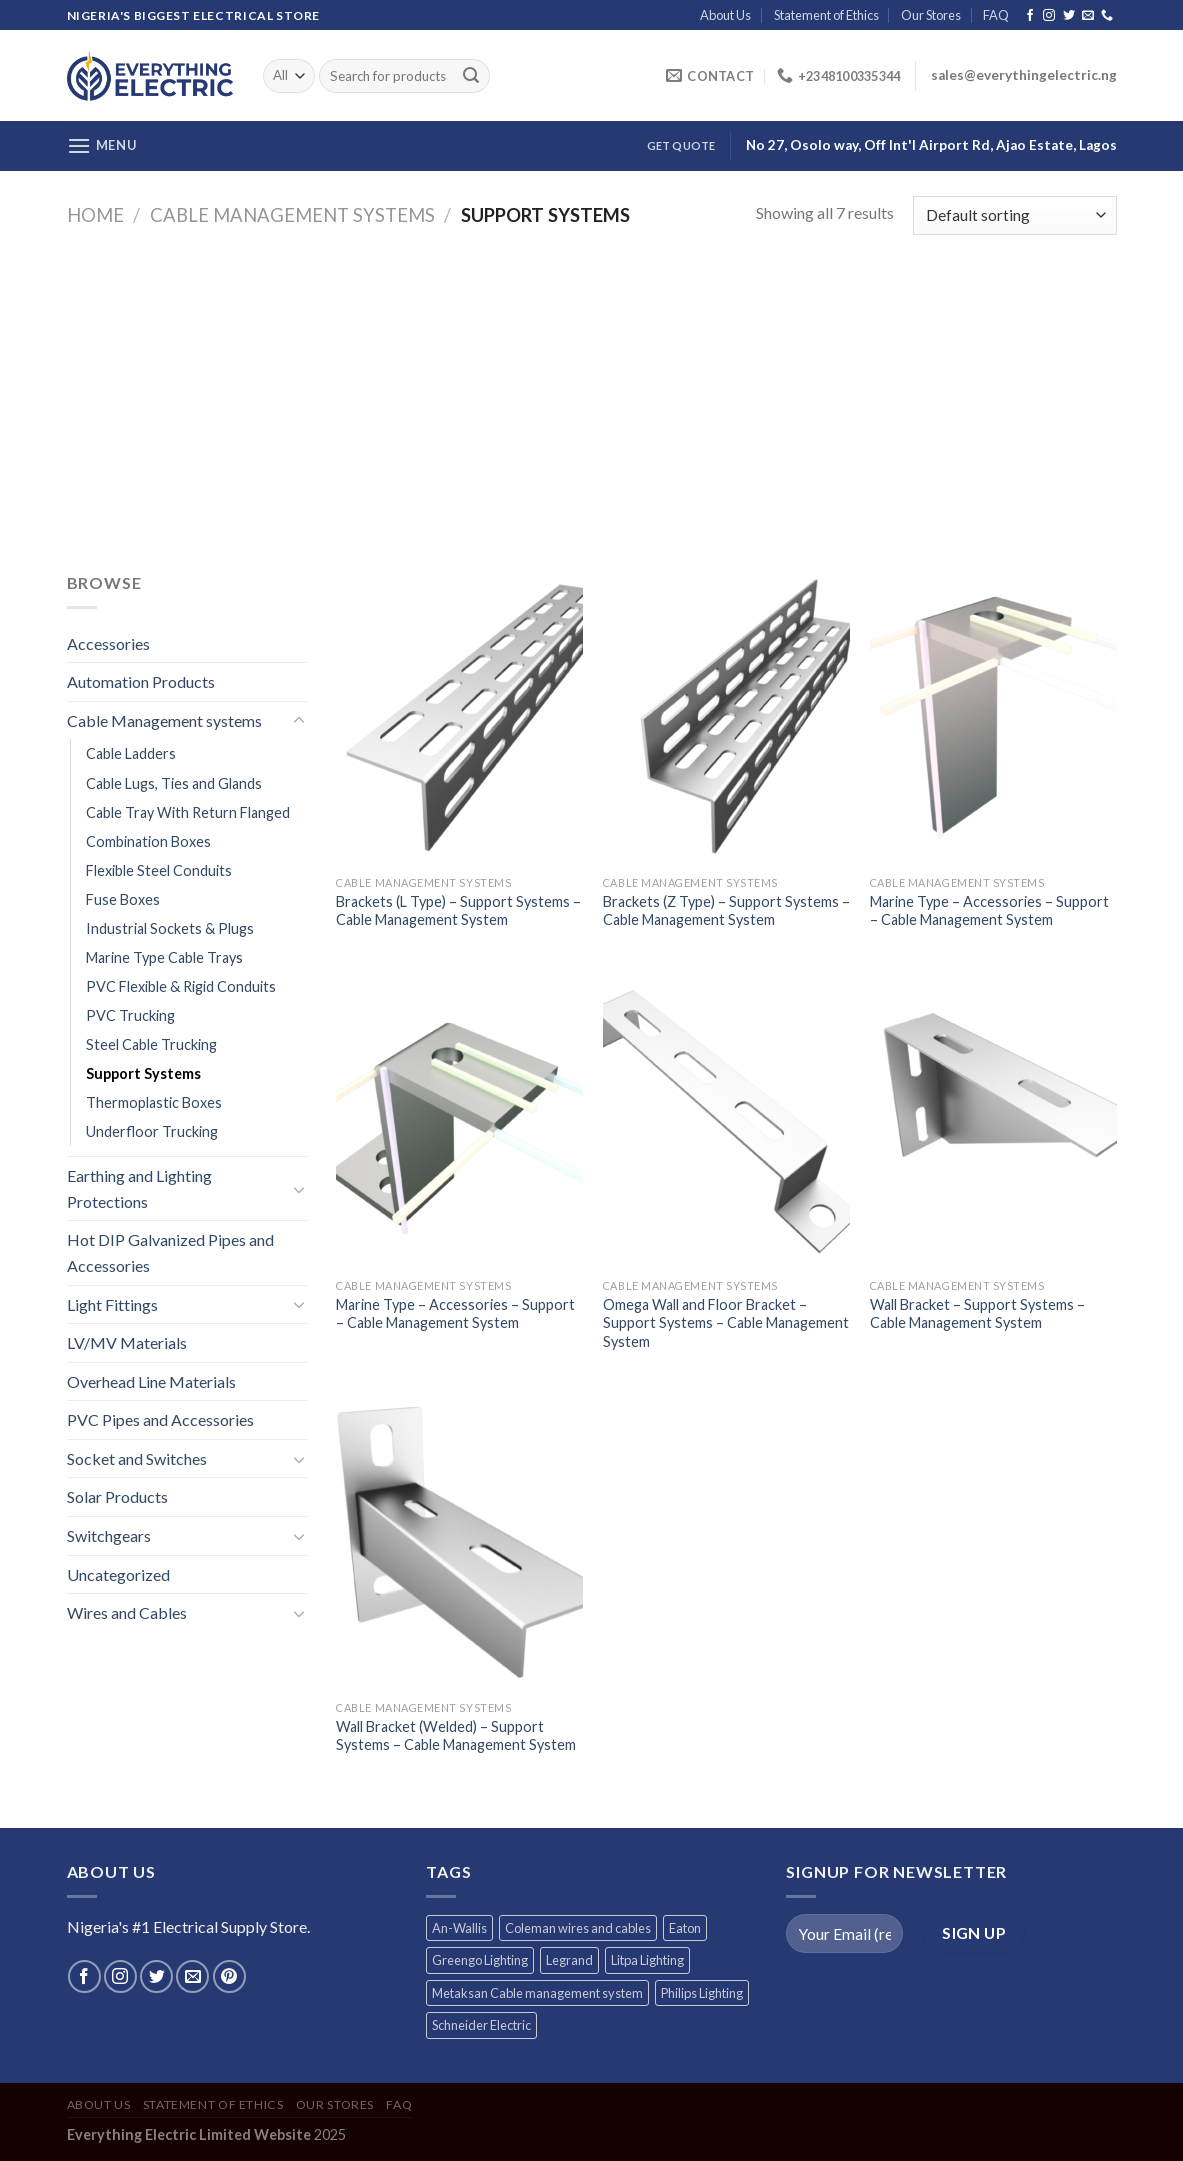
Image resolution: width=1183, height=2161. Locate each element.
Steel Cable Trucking (151, 1044)
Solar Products (117, 1496)
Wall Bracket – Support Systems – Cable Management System (977, 1314)
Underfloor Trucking (152, 1131)
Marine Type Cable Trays (164, 957)
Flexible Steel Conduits (159, 870)
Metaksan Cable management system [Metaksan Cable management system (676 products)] (537, 1993)
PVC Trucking (130, 1015)
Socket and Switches (137, 1458)
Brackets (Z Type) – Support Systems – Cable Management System (726, 911)
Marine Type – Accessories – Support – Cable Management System (989, 911)
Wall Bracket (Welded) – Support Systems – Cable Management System (456, 1736)
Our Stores (931, 15)
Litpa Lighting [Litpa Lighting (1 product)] (647, 1960)
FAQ (996, 15)
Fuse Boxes (123, 899)
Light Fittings (112, 1304)
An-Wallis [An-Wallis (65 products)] (459, 1928)
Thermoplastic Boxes (154, 1102)
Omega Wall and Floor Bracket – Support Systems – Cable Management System (726, 1323)
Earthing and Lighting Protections (139, 1188)
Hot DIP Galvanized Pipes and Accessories (170, 1252)
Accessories (108, 643)
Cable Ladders (131, 753)
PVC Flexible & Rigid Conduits (181, 986)
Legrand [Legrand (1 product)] (569, 1960)
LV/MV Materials (127, 1342)
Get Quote (681, 145)
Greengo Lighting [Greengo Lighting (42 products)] (480, 1960)
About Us (725, 15)
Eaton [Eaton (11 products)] (685, 1928)
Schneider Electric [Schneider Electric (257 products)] (481, 2025)
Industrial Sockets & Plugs (170, 928)
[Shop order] (1014, 215)
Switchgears (109, 1535)
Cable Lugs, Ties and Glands (174, 783)
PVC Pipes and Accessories (160, 1419)
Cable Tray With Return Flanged (188, 812)
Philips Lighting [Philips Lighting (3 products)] (702, 1993)
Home (95, 215)
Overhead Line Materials (151, 1381)
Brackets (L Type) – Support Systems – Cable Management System (458, 911)
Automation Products (141, 681)
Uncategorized (118, 1574)
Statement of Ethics (826, 15)
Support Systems (143, 1073)
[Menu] (102, 145)
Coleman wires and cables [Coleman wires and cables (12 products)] (578, 1928)
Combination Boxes (148, 841)
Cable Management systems (292, 215)
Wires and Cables (127, 1612)
